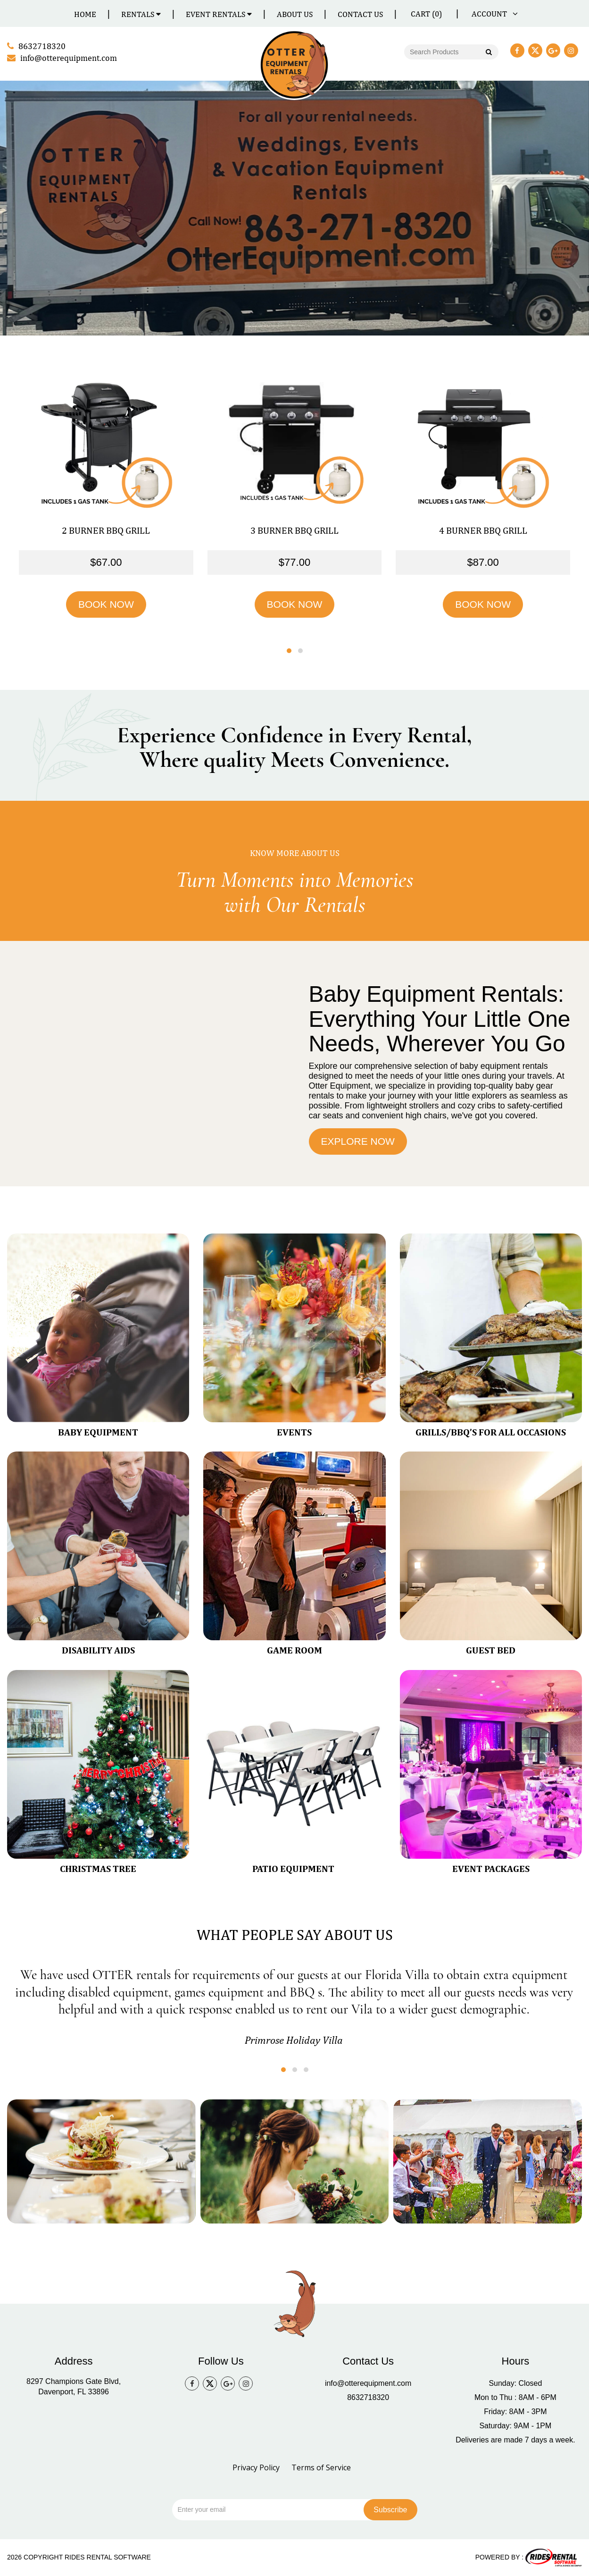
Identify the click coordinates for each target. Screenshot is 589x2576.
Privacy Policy (256, 2467)
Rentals (141, 14)
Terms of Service (321, 2467)
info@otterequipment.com (368, 2383)
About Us (295, 14)
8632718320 (368, 2397)
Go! (488, 53)
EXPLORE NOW (358, 1141)
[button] (289, 650)
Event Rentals (219, 14)
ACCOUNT (493, 13)
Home (85, 14)
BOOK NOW (106, 604)
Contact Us (360, 14)
